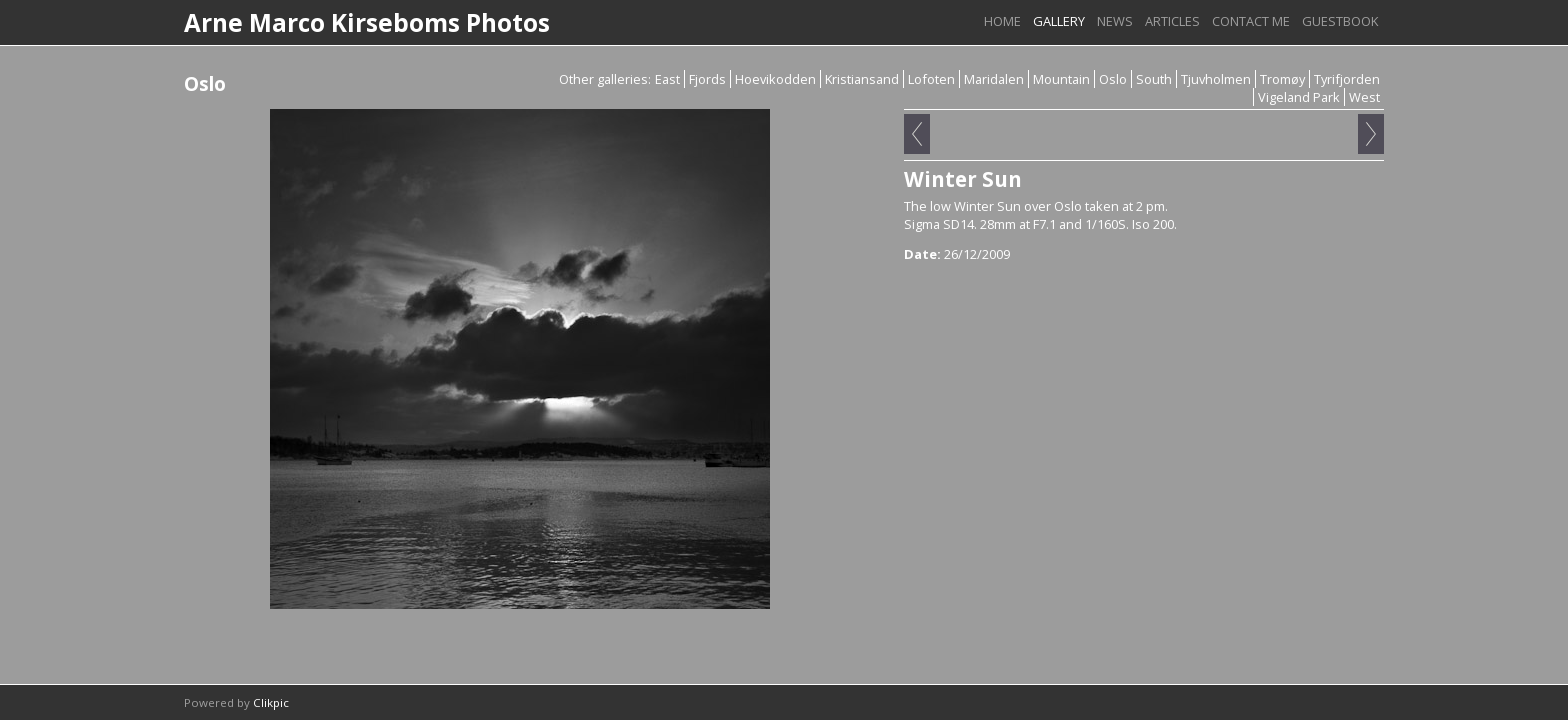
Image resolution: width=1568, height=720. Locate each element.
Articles (1172, 21)
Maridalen (994, 79)
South (1154, 79)
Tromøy (1282, 79)
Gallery (1059, 21)
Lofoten (931, 79)
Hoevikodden (775, 79)
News (1115, 21)
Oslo (1113, 79)
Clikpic (271, 702)
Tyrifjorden (1347, 79)
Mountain (1061, 79)
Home (1002, 21)
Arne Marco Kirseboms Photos (367, 22)
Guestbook (1340, 21)
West (1364, 97)
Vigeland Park (1299, 97)
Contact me (1251, 21)
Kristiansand (862, 79)
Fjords (707, 79)
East (667, 79)
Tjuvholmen (1216, 79)
